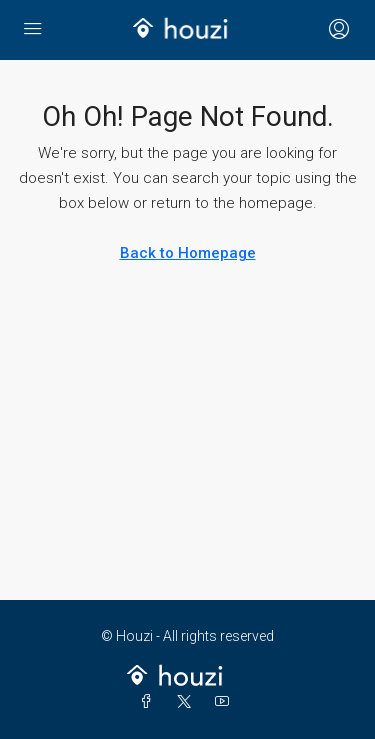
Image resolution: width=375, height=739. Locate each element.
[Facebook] (150, 702)
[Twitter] (188, 702)
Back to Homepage (188, 253)
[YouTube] (226, 702)
